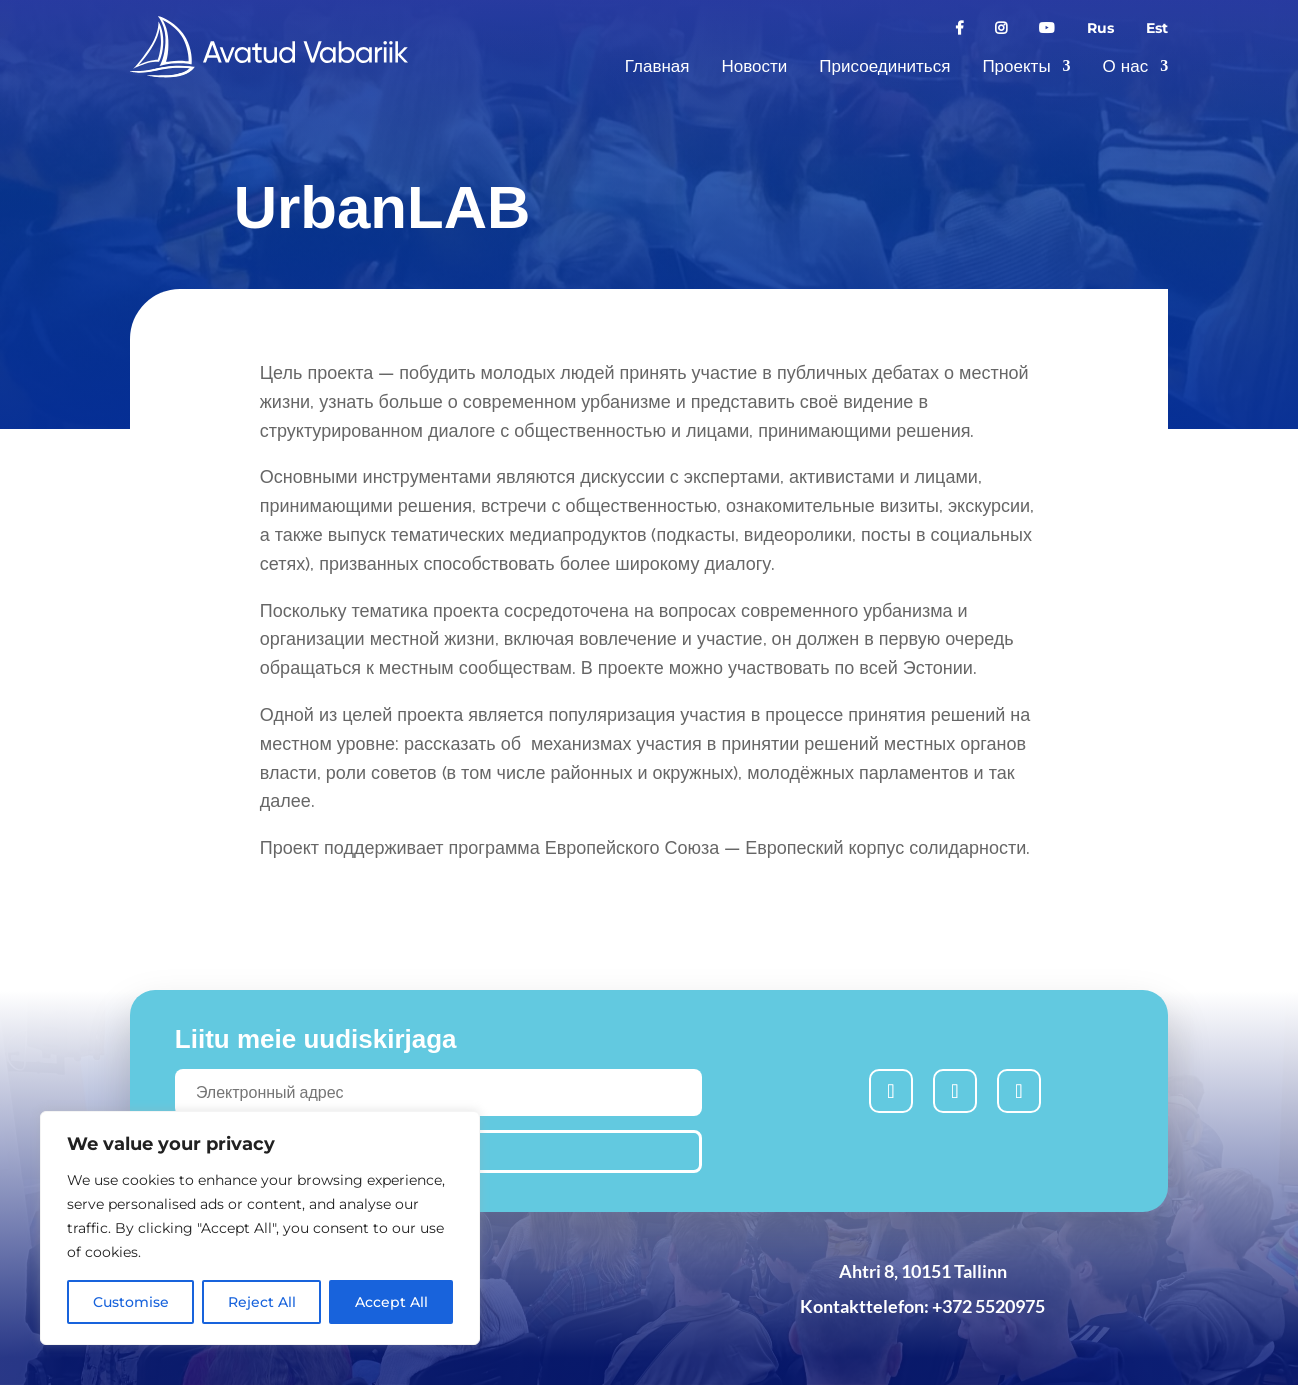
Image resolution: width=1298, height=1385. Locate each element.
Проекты (1016, 66)
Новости (755, 66)
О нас (1126, 66)
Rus (1100, 29)
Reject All (262, 1302)
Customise (131, 1302)
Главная (657, 66)
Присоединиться (884, 66)
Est (1157, 29)
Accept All (391, 1302)
